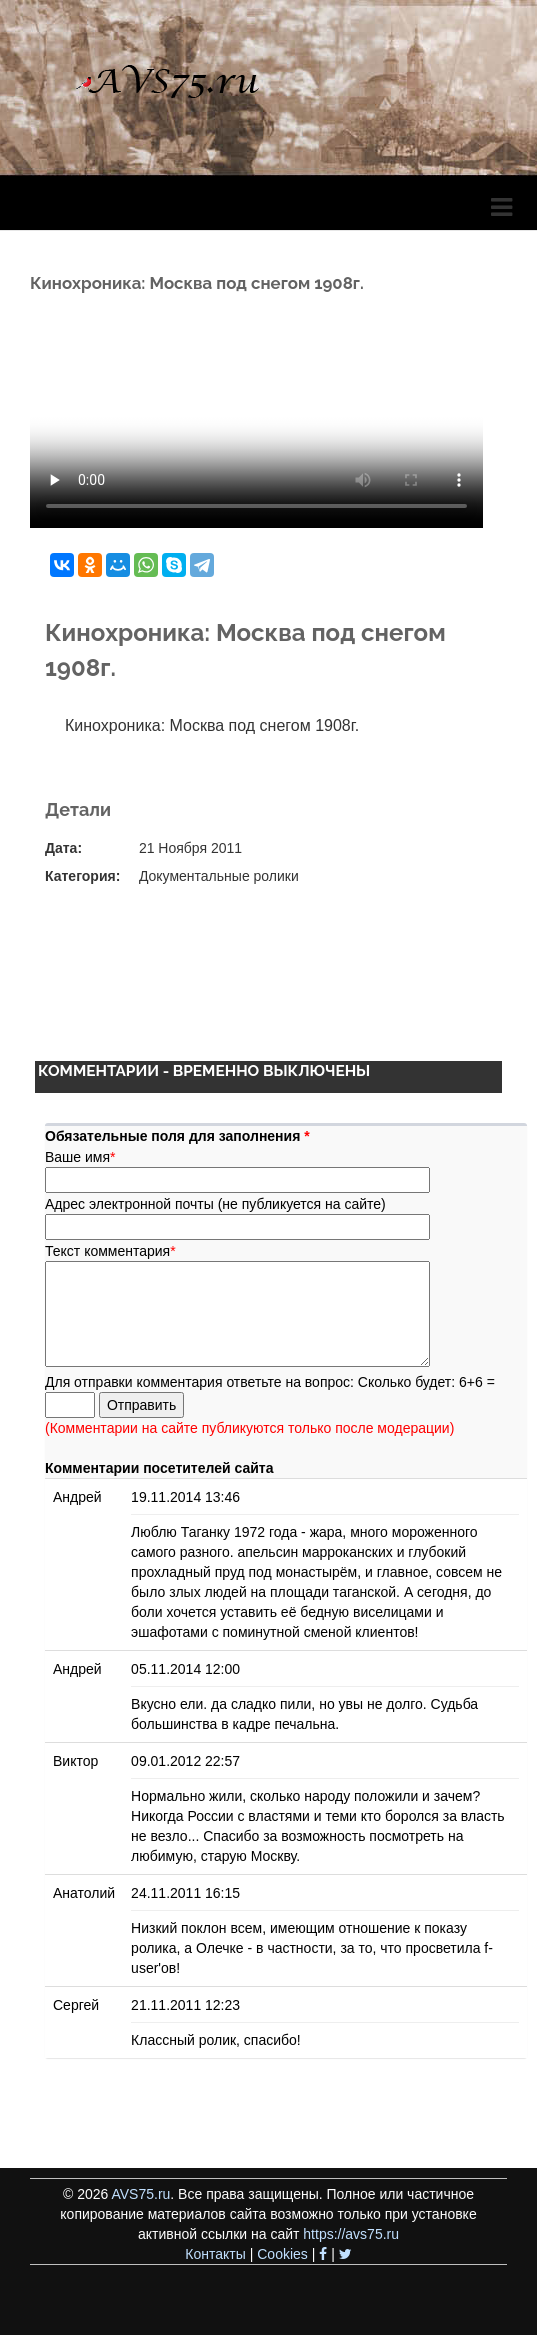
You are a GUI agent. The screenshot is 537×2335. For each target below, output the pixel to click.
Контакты (215, 2254)
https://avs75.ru (351, 2234)
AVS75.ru (140, 2194)
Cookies (282, 2254)
